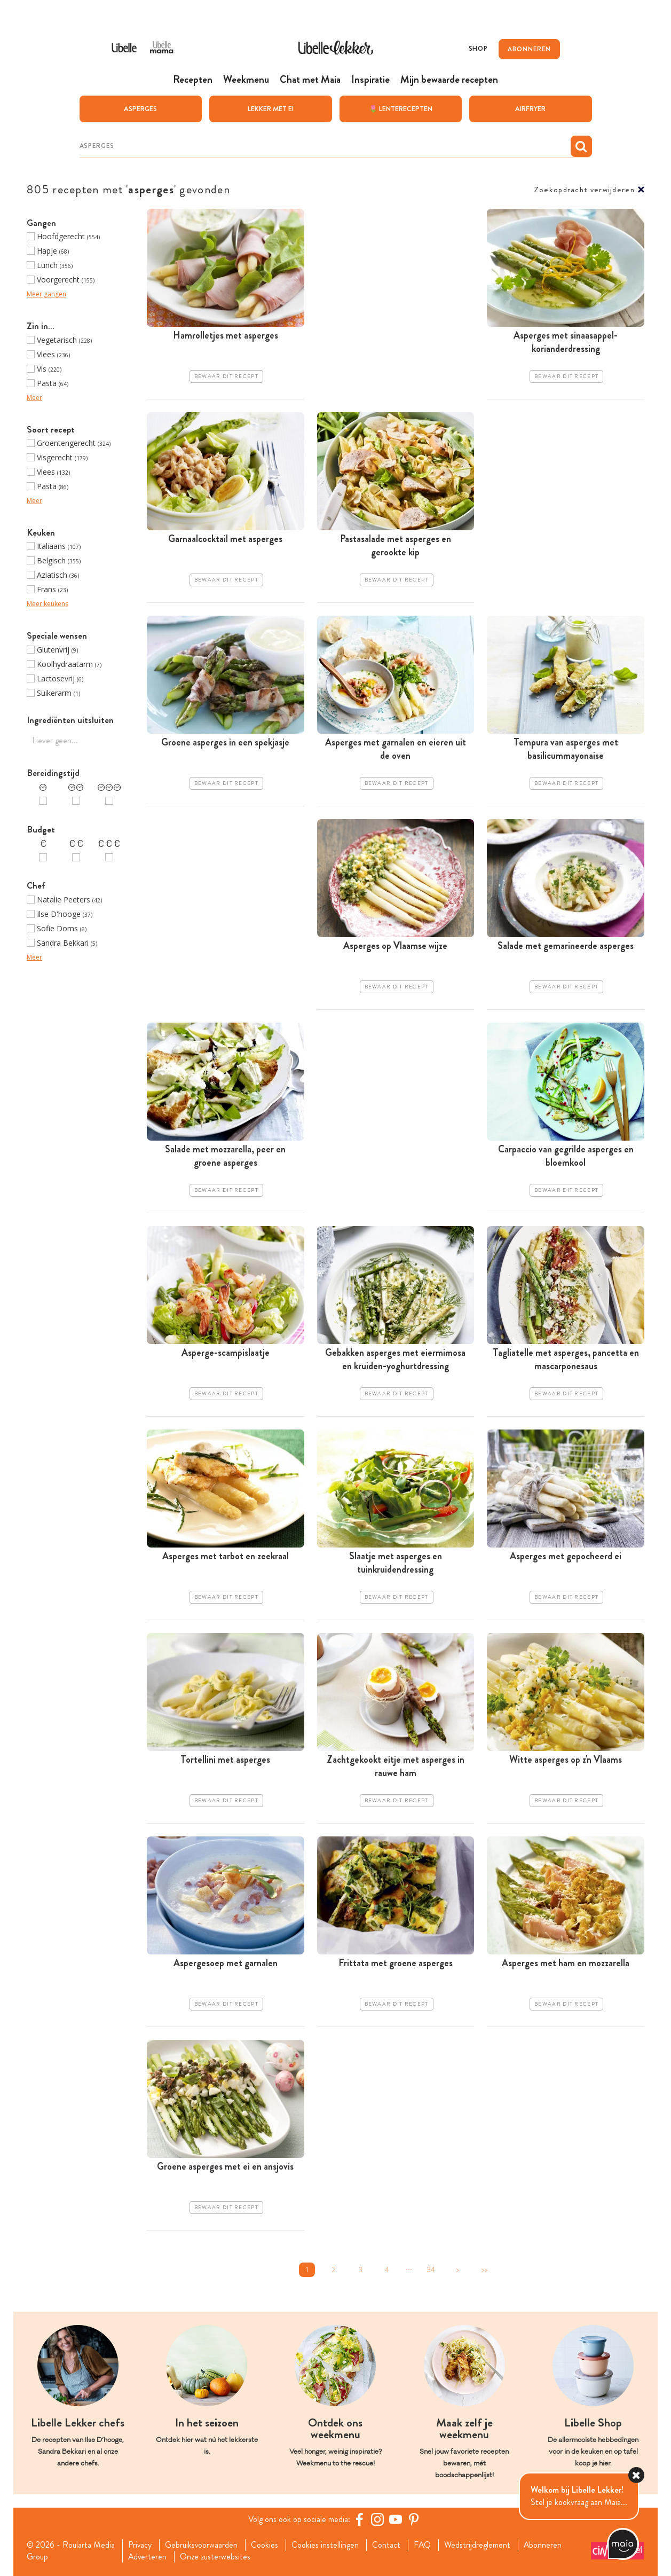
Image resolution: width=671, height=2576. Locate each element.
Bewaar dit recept (226, 376)
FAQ (423, 2544)
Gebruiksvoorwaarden (201, 2544)
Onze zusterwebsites (215, 2557)
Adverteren (147, 2557)
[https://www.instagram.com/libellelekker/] (378, 2518)
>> (484, 2269)
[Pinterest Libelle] (414, 2518)
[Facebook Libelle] (359, 2518)
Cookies (265, 2544)
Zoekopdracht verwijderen (584, 189)
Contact (387, 2544)
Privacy (140, 2544)
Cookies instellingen (325, 2544)
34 (431, 2269)
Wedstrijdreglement (478, 2544)
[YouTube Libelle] (396, 2518)
